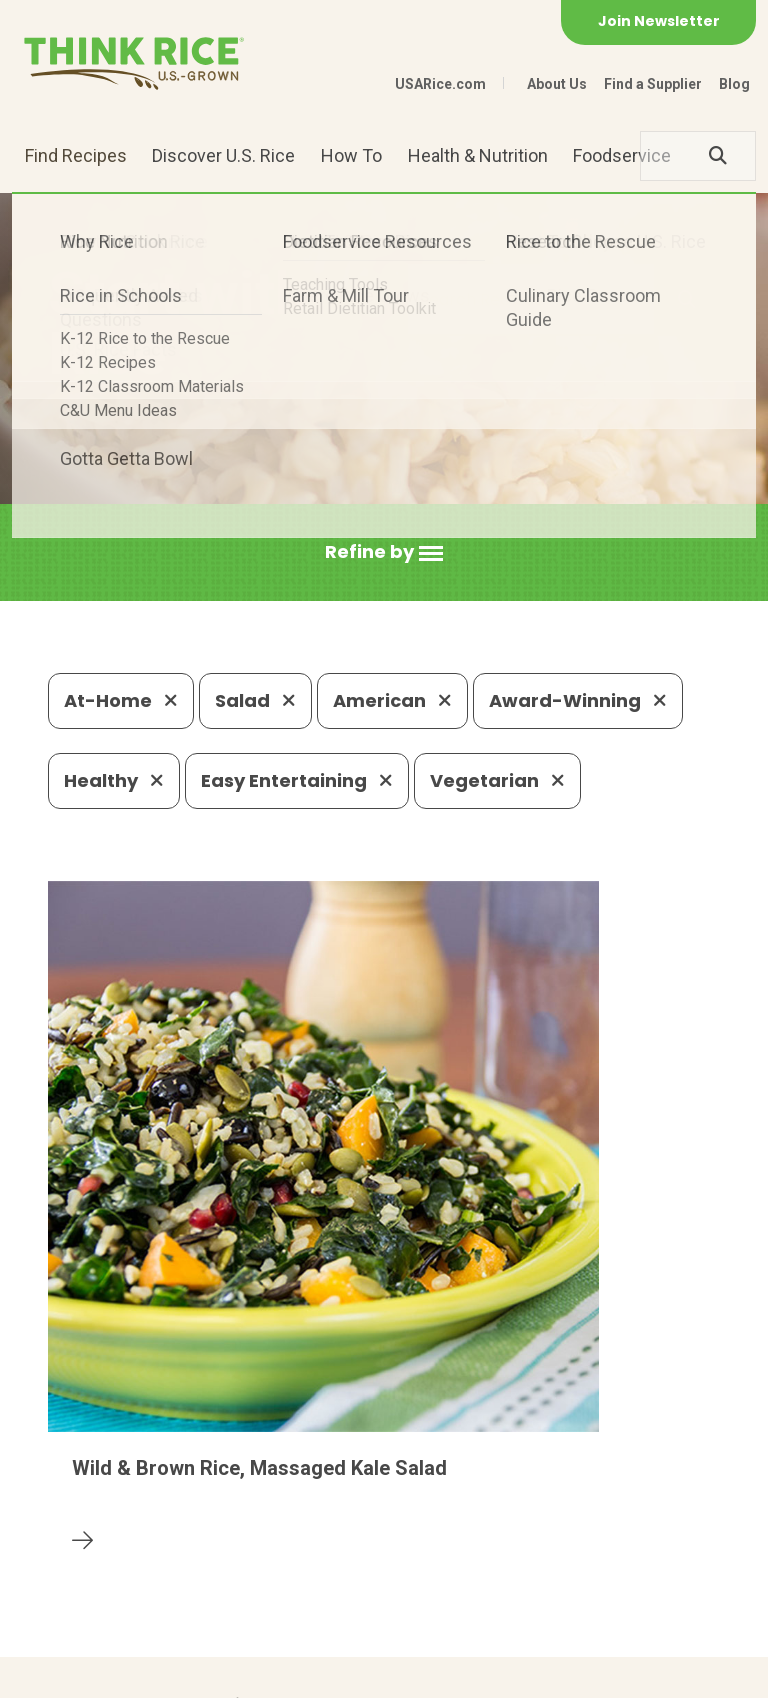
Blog (734, 84)
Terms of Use (406, 1673)
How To (351, 155)
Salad (255, 700)
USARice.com (440, 84)
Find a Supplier (653, 84)
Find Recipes (76, 155)
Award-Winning (578, 700)
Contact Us (86, 1673)
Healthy (114, 780)
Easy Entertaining (297, 780)
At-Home (121, 700)
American (392, 700)
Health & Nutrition (478, 155)
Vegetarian (497, 780)
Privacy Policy (199, 1673)
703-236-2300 (243, 1528)
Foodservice (622, 155)
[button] (384, 552)
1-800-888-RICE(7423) (430, 1528)
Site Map (304, 1673)
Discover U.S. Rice (223, 155)
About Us (557, 84)
